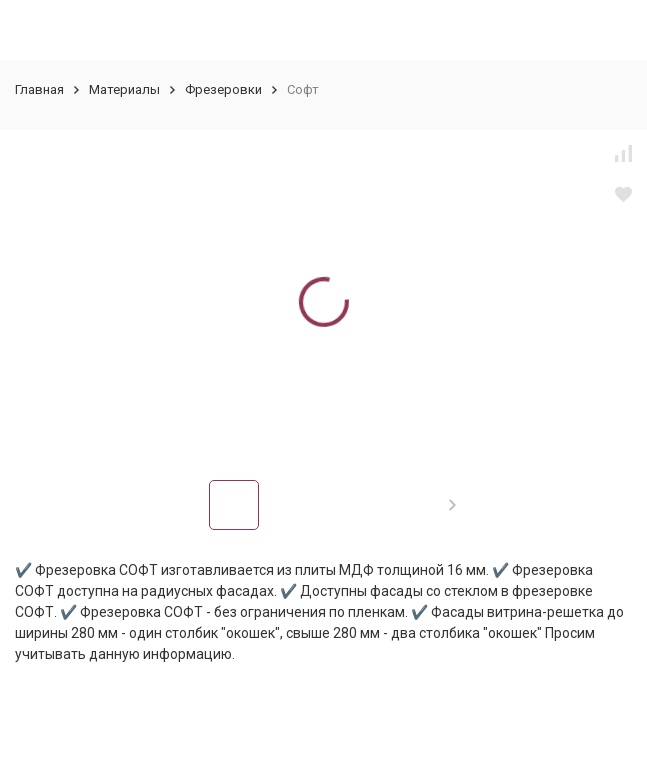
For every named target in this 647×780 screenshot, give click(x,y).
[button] (452, 505)
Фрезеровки (223, 89)
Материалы (124, 89)
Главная (39, 89)
